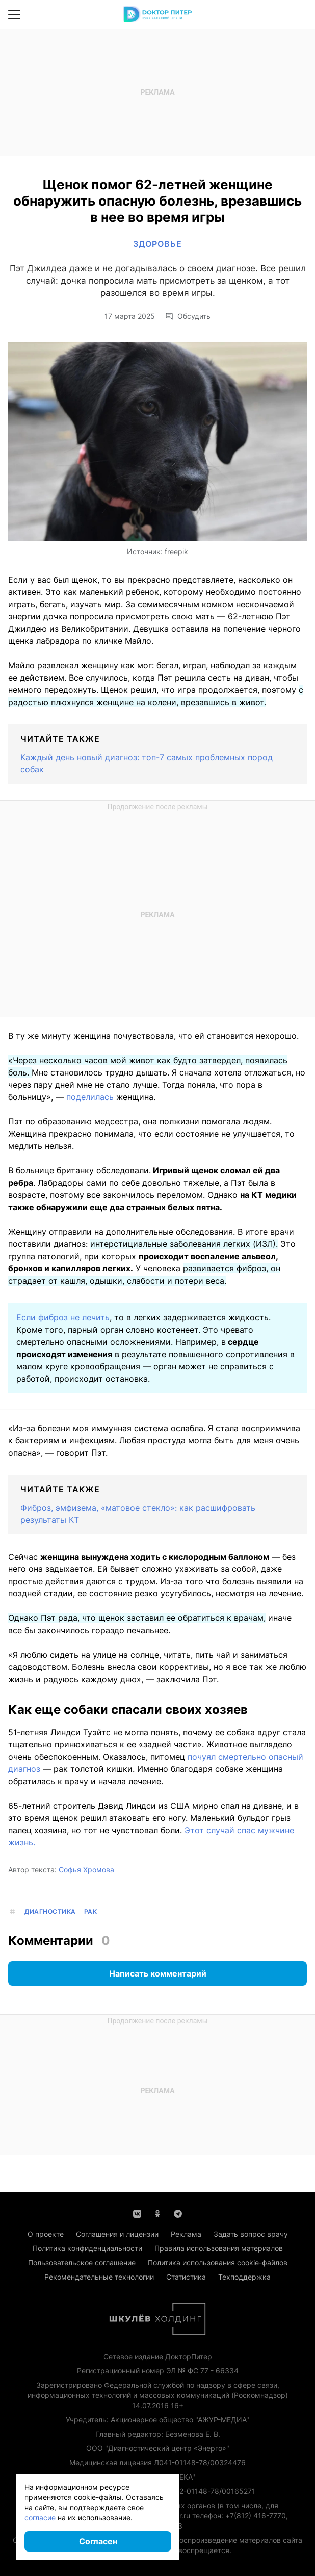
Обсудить (188, 316)
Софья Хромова (86, 1869)
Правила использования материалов (218, 2248)
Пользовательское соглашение (82, 2262)
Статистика (186, 2276)
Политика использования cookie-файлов (217, 2262)
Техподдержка (244, 2276)
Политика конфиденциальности (87, 2248)
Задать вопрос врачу (251, 2234)
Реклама (186, 2234)
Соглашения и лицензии (117, 2234)
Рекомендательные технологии (99, 2276)
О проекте (46, 2234)
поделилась (90, 1097)
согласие (40, 2517)
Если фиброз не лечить (63, 1317)
